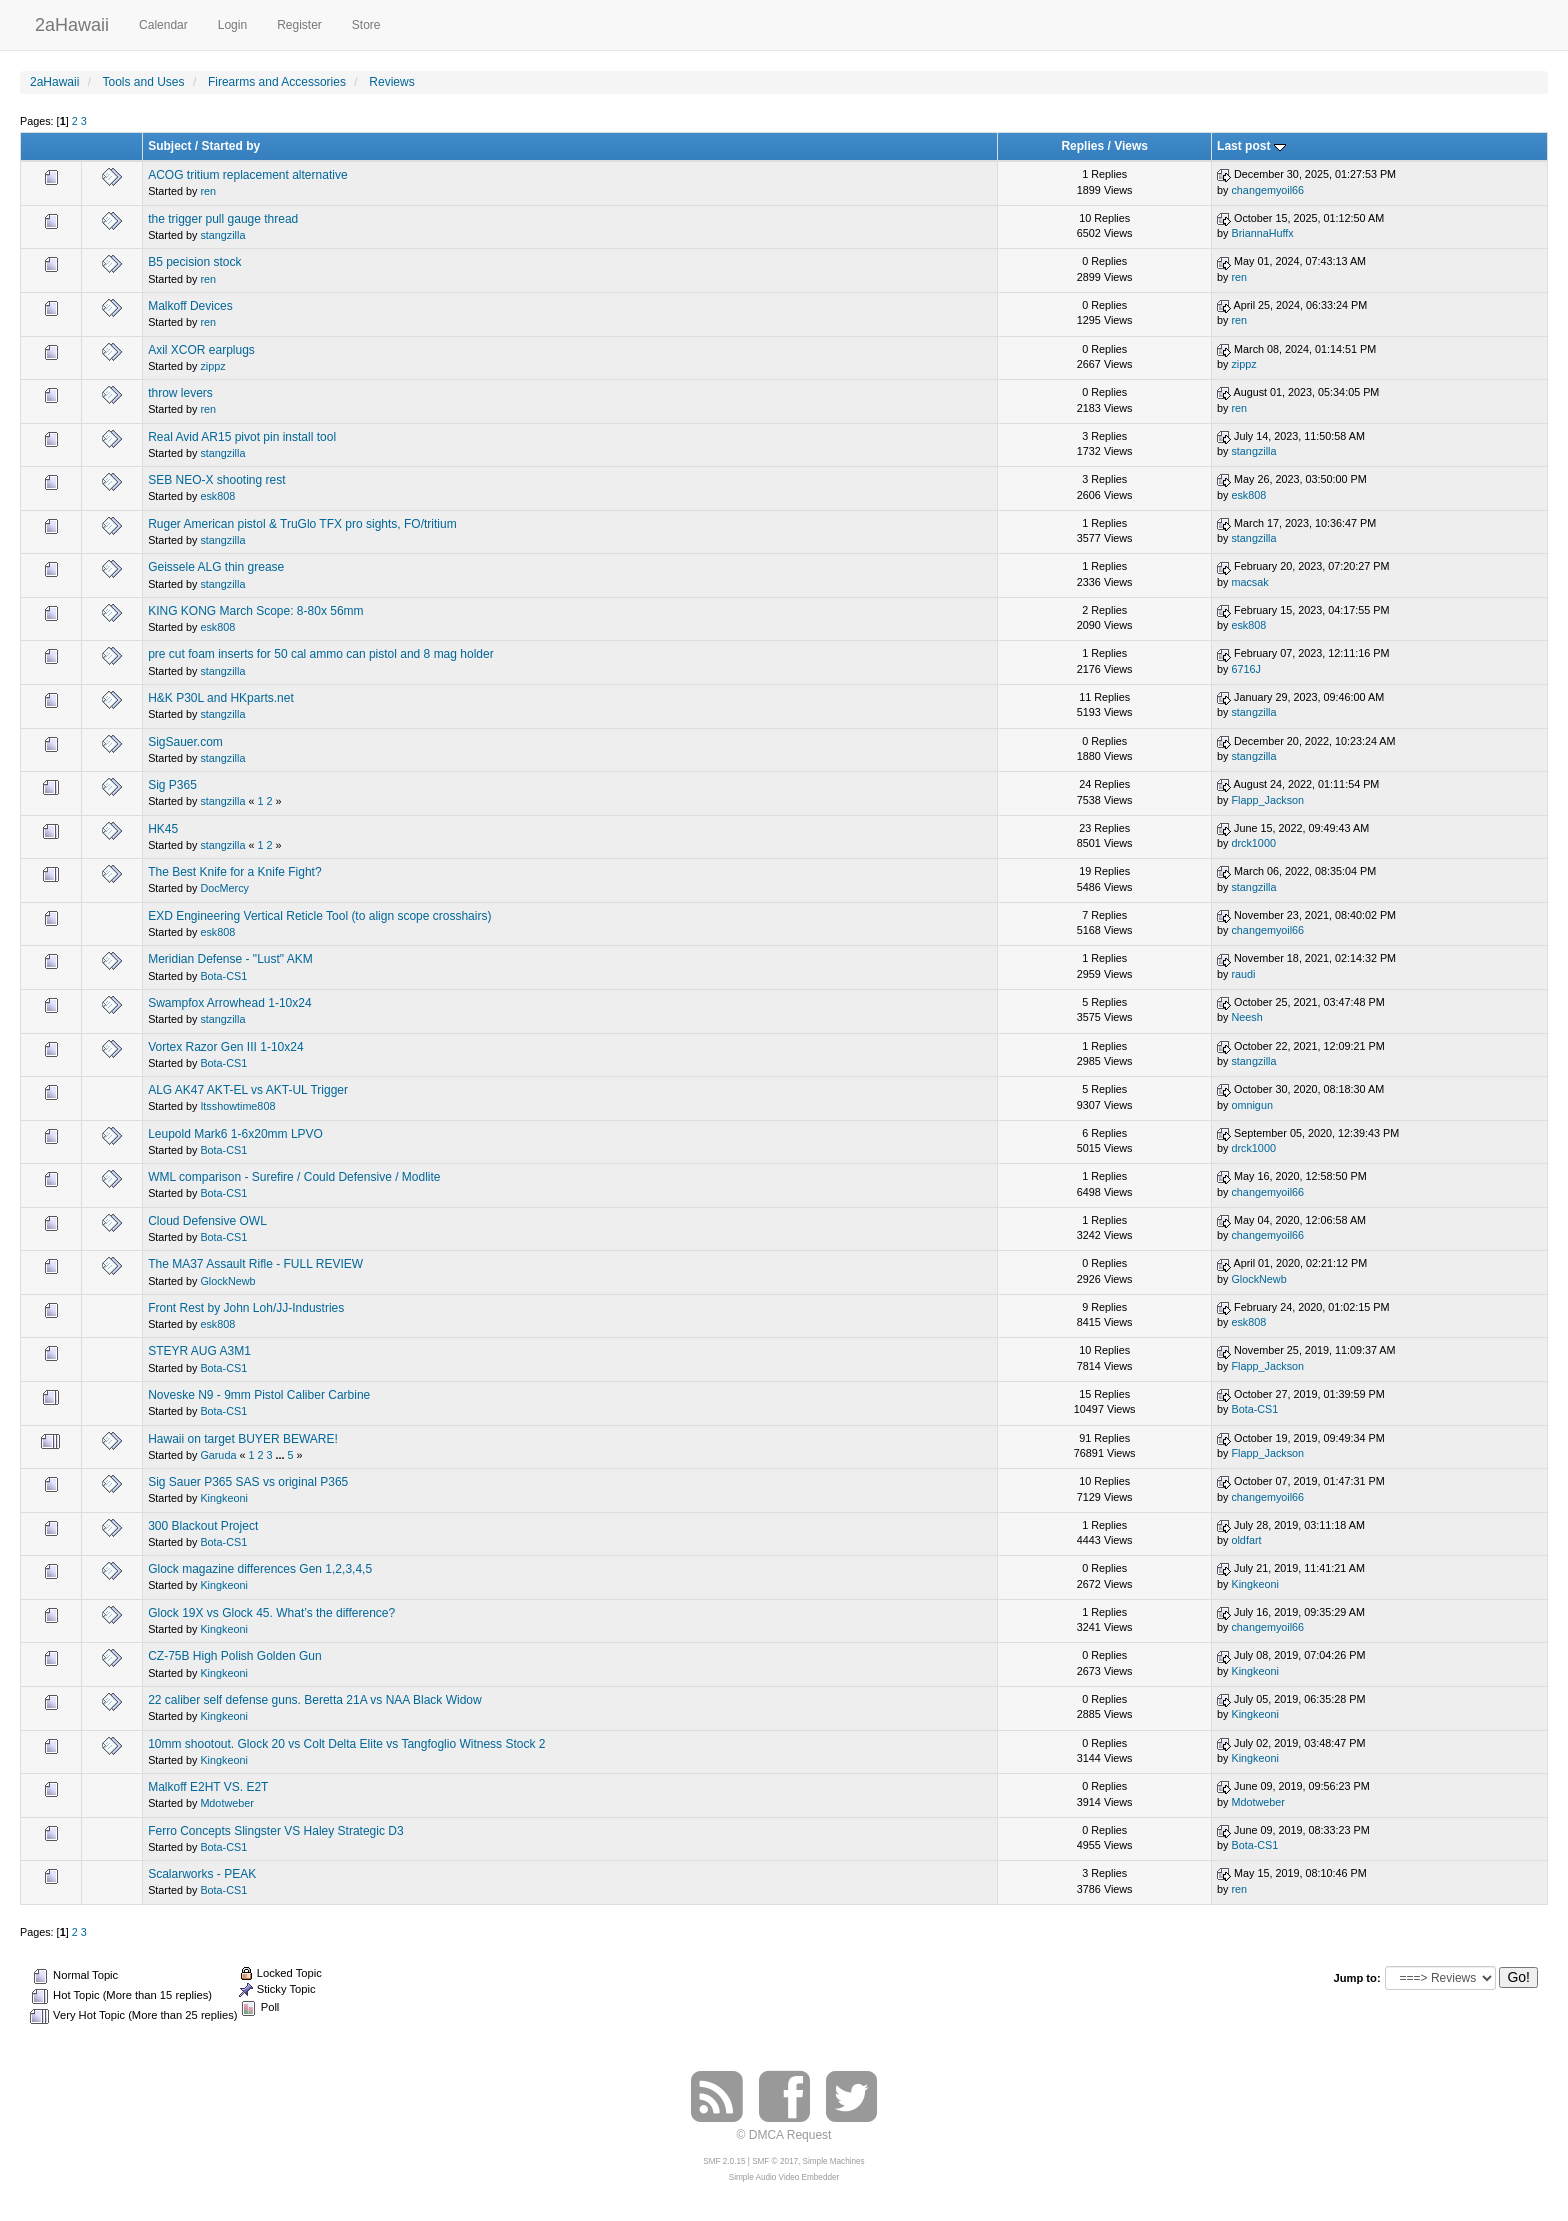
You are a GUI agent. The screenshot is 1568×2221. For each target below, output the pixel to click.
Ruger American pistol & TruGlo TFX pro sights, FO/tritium (302, 524)
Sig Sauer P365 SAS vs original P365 (248, 1482)
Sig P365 (172, 785)
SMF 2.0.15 (724, 2161)
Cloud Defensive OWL (207, 1221)
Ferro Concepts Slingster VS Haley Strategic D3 (275, 1831)
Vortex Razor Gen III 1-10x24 (225, 1047)
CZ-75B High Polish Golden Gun (234, 1656)
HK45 (163, 829)
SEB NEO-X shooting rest (216, 480)
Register (299, 25)
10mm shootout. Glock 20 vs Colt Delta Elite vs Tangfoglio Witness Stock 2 (346, 1744)
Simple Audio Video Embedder (784, 2177)
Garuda (218, 1455)
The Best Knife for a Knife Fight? (234, 872)
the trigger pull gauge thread (223, 219)
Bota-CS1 (223, 976)
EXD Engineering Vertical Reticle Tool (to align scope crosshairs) (319, 916)
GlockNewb (227, 1281)
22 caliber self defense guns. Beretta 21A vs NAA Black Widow (315, 1700)
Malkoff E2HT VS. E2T (208, 1787)
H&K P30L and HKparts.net (221, 698)
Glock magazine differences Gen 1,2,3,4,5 (260, 1569)
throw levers (180, 393)
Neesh (1246, 1017)
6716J (1245, 669)
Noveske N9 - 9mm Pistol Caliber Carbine (259, 1395)
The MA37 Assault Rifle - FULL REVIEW (255, 1264)
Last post (1251, 146)
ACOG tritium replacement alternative (247, 175)
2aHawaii (72, 22)
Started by (231, 146)
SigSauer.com (185, 742)
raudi (1243, 974)
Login (232, 25)
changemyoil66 (1267, 190)
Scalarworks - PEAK (202, 1874)
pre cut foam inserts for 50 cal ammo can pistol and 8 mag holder (321, 654)
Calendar (163, 25)
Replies (1082, 146)
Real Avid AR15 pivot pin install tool (242, 437)
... (281, 1455)
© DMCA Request (784, 2135)
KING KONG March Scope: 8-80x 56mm (255, 611)
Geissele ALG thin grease (216, 567)
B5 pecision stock (194, 262)
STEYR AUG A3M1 (199, 1351)
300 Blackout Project (203, 1526)
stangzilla (222, 235)
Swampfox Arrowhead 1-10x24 (229, 1003)
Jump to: (1356, 1978)
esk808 (217, 496)
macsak (1249, 582)
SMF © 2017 (775, 2161)
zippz (212, 366)
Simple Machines (834, 2161)
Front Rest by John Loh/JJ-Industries (246, 1308)
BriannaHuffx (1262, 233)
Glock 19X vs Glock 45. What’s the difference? (271, 1613)
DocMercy (224, 888)
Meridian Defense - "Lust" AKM (230, 959)
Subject (169, 146)
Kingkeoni (223, 1498)
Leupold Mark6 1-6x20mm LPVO (235, 1134)
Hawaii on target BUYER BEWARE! (243, 1439)
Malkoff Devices (190, 306)
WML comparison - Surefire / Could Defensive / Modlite (294, 1177)
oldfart (1246, 1540)
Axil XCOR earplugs (201, 350)
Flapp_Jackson (1267, 800)
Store (366, 25)
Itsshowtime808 (237, 1106)
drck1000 (1253, 843)
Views (1131, 146)
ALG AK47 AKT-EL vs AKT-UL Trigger (248, 1090)
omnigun (1251, 1105)
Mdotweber (226, 1803)
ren (208, 191)
